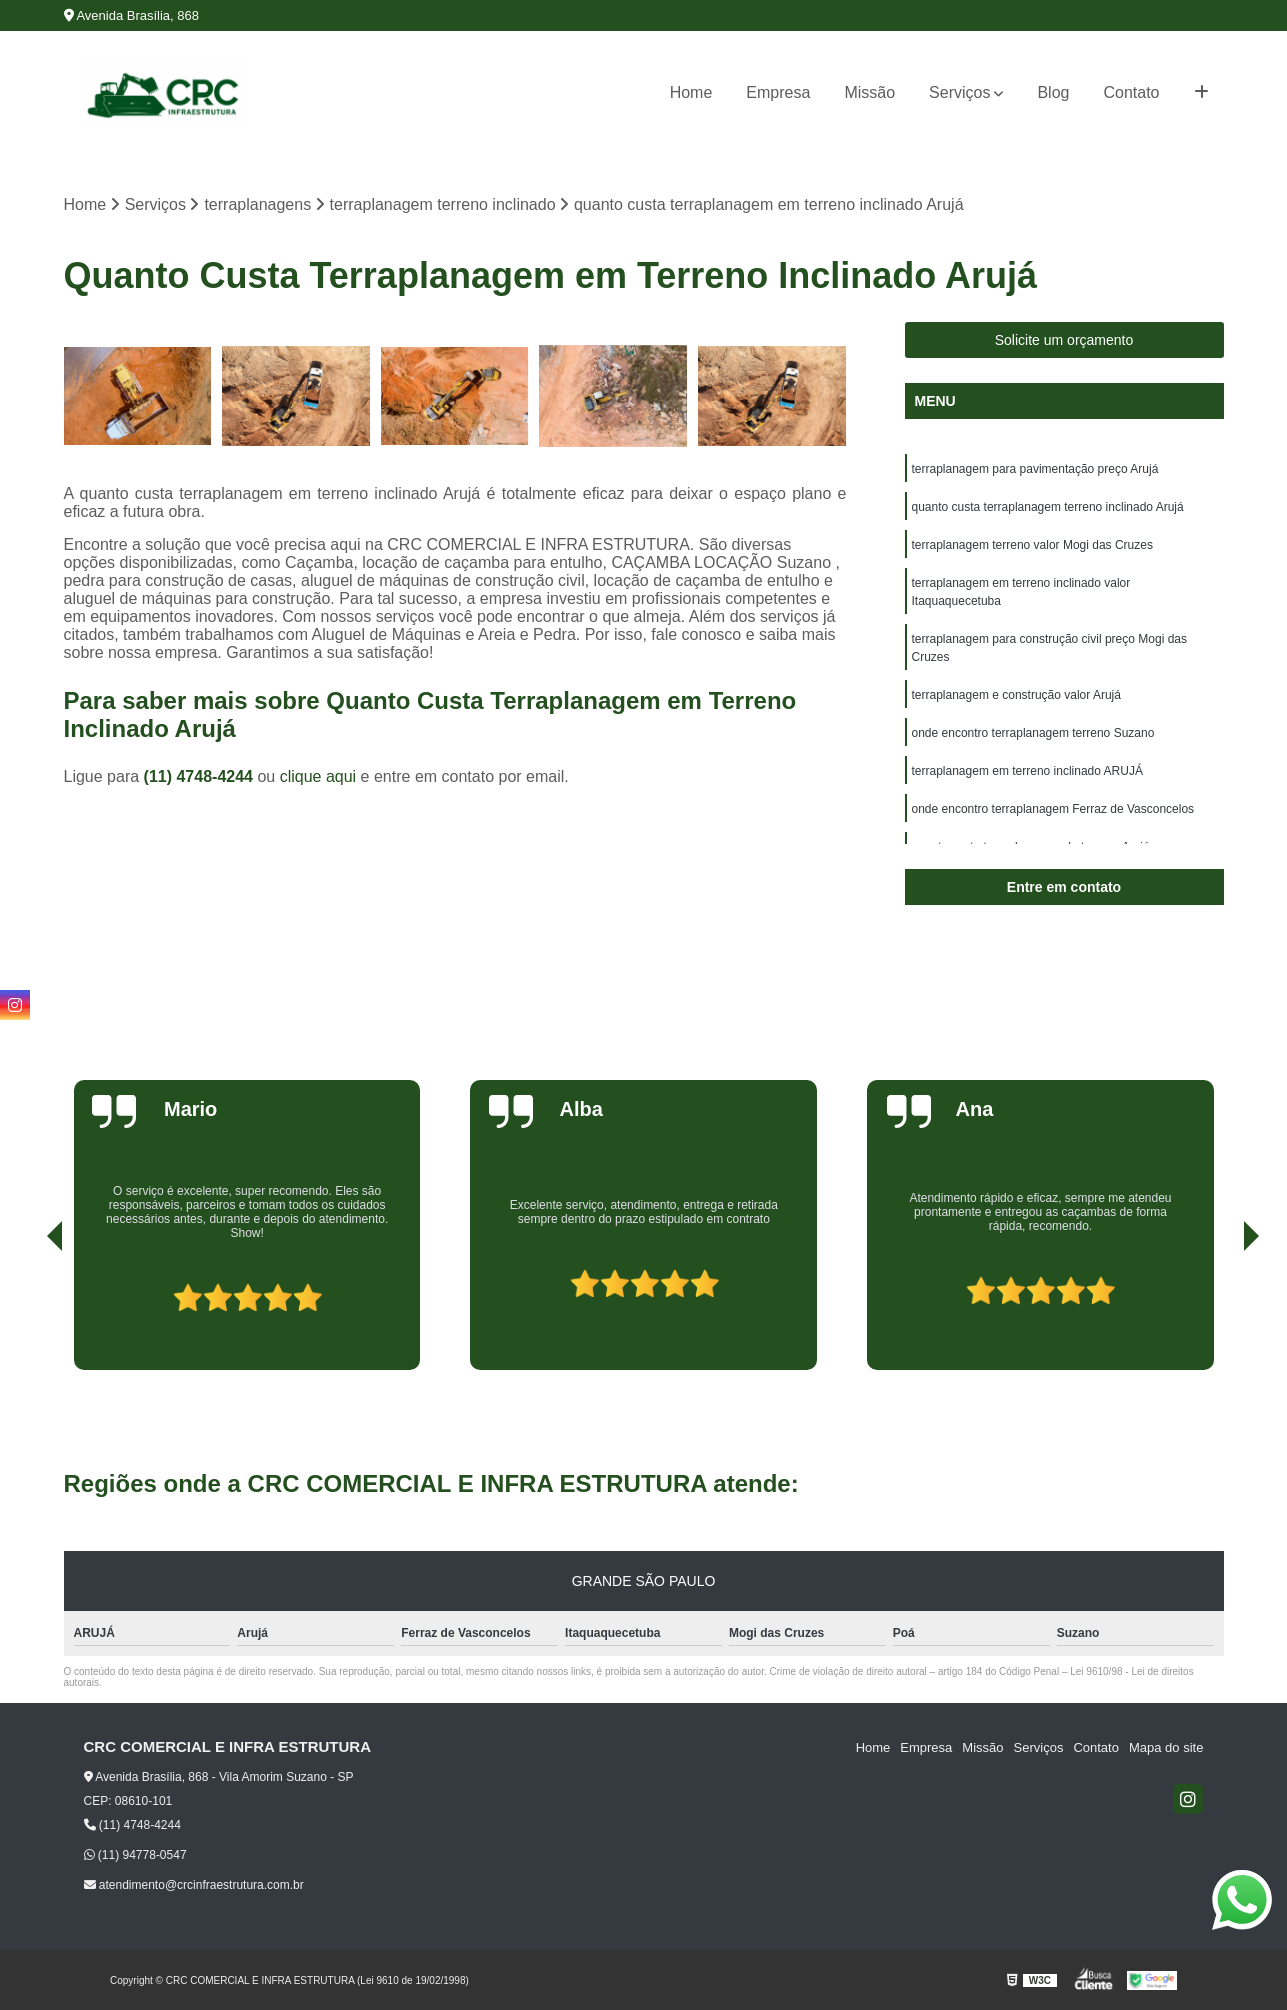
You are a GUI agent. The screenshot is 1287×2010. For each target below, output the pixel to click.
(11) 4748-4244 (201, 776)
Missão (869, 92)
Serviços (959, 92)
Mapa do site (1166, 1747)
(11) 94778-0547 (135, 1855)
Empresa (778, 92)
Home (691, 92)
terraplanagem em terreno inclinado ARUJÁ (1027, 771)
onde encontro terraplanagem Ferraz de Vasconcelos (1053, 809)
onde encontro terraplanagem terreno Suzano (1033, 733)
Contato (1131, 92)
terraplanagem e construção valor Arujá (1016, 695)
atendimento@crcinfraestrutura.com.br (194, 1885)
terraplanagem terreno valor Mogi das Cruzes (1032, 545)
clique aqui (318, 776)
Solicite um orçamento (1064, 340)
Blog (1053, 92)
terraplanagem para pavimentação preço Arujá (1035, 469)
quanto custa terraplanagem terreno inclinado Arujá (1048, 507)
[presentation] (27, 1313)
